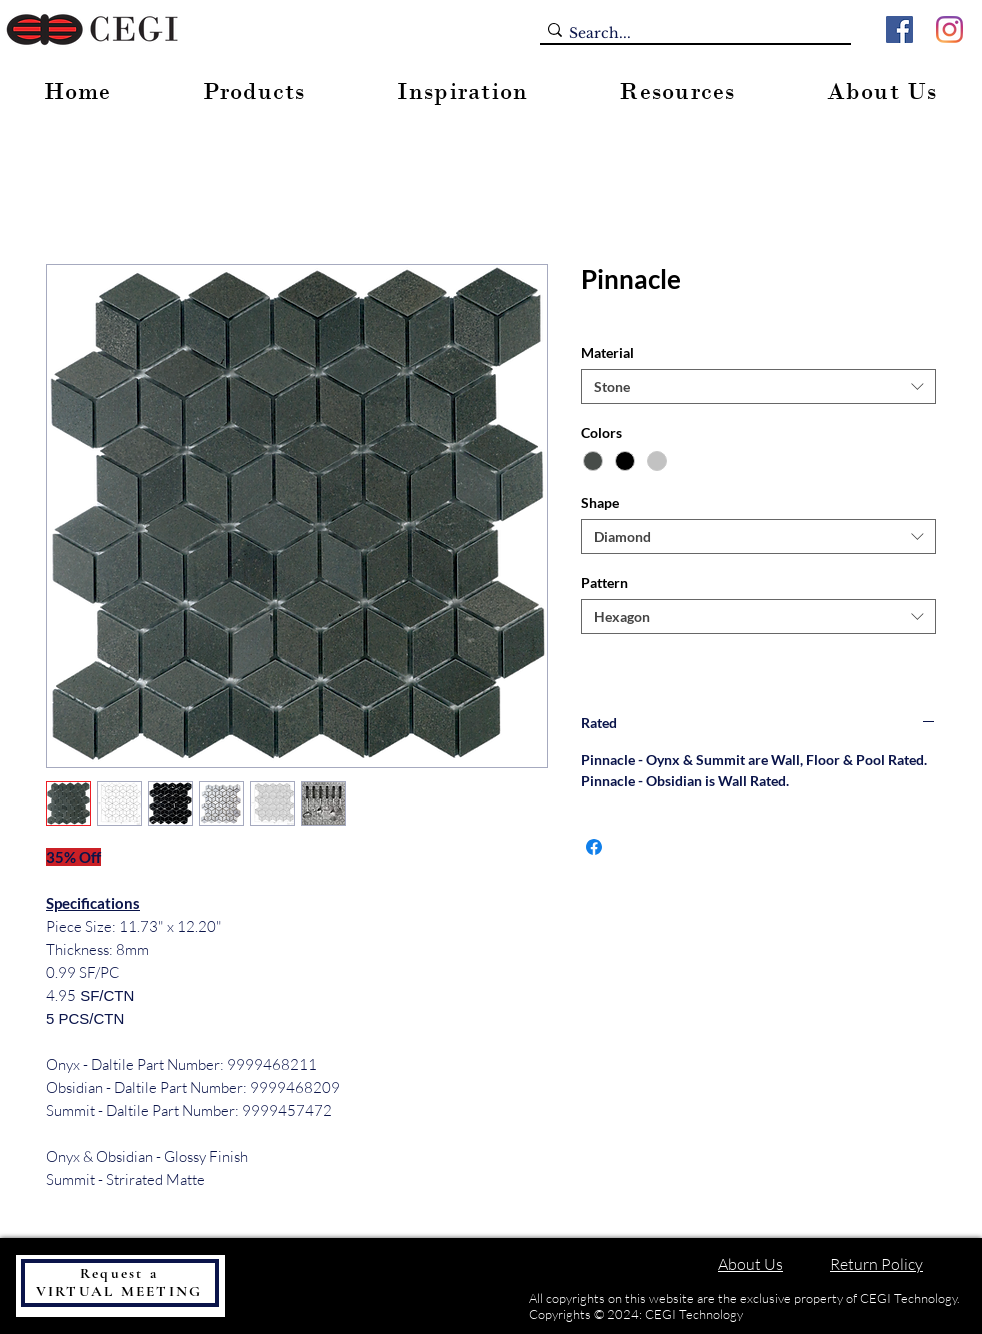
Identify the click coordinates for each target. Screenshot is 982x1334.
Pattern (604, 582)
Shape (600, 502)
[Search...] (689, 34)
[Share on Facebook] (594, 847)
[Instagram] (949, 29)
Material (607, 352)
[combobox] (758, 386)
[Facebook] (899, 29)
